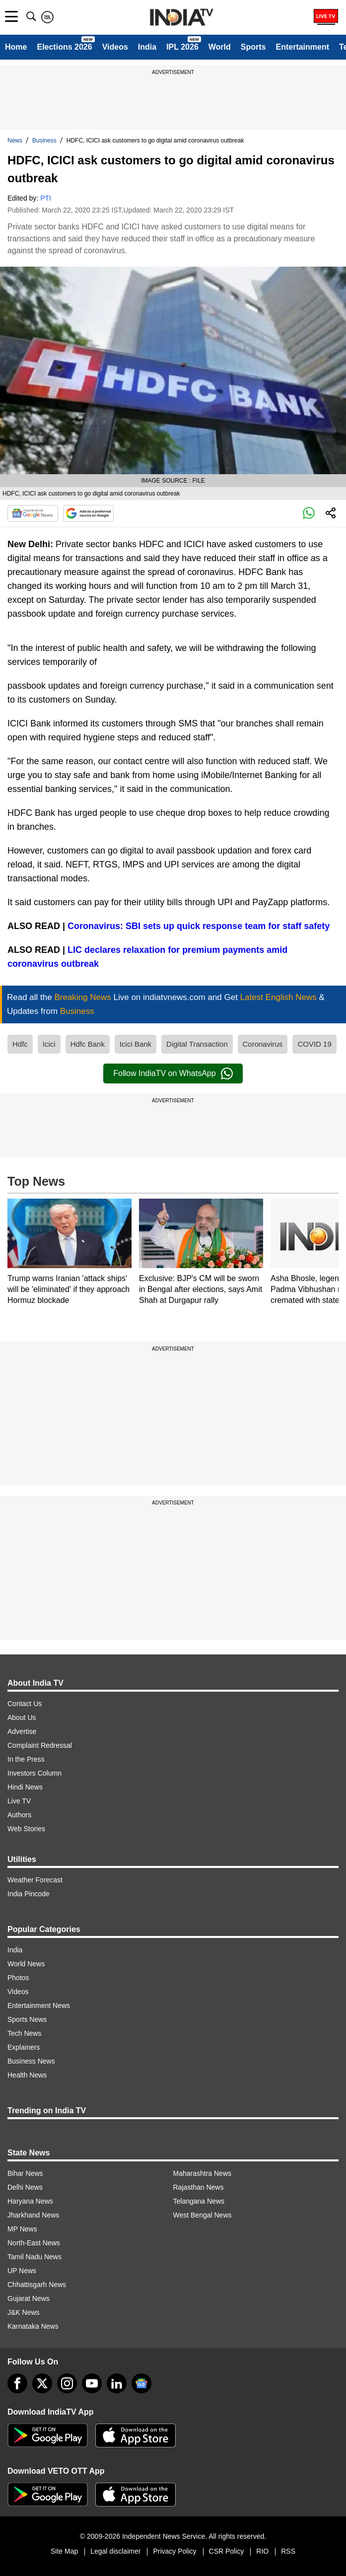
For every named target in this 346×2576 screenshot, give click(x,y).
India (147, 47)
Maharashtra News (202, 2173)
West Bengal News (202, 2215)
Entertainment (302, 47)
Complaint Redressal (39, 1745)
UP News (21, 2271)
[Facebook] (17, 2383)
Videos (115, 47)
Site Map (64, 2551)
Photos (18, 1978)
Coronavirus (263, 1044)
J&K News (23, 2312)
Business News (31, 2061)
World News (26, 1964)
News (14, 140)
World (219, 47)
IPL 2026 (182, 47)
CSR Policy (226, 2551)
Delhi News (25, 2187)
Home (16, 47)
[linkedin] (117, 2383)
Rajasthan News (198, 2187)
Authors (19, 1815)
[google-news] (141, 2383)
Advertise (21, 1731)
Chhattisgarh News (36, 2285)
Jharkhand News (33, 2215)
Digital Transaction (196, 1044)
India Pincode (28, 1894)
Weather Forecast (35, 1880)
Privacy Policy (174, 2551)
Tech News (24, 2033)
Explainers (23, 2047)
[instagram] (67, 2383)
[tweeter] (42, 2383)
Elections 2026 (64, 47)
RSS (288, 2551)
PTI (45, 198)
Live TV (19, 1801)
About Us (21, 1717)
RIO (262, 2551)
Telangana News (199, 2201)
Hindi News (25, 1787)
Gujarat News (28, 2298)
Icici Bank (135, 1044)
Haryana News (30, 2201)
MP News (22, 2229)
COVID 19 (314, 1044)
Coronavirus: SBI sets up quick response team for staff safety (199, 926)
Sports (253, 47)
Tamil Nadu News (34, 2257)
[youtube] (92, 2383)
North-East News (33, 2243)
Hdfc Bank (87, 1044)
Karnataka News (33, 2326)
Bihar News (25, 2173)
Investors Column (34, 1773)
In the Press (26, 1759)
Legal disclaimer (115, 2551)
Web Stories (26, 1829)
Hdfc (20, 1044)
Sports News (27, 2019)
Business (44, 140)
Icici (49, 1044)
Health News (27, 2075)
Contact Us (24, 1704)
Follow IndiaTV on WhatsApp (172, 1073)
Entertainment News (38, 2005)
